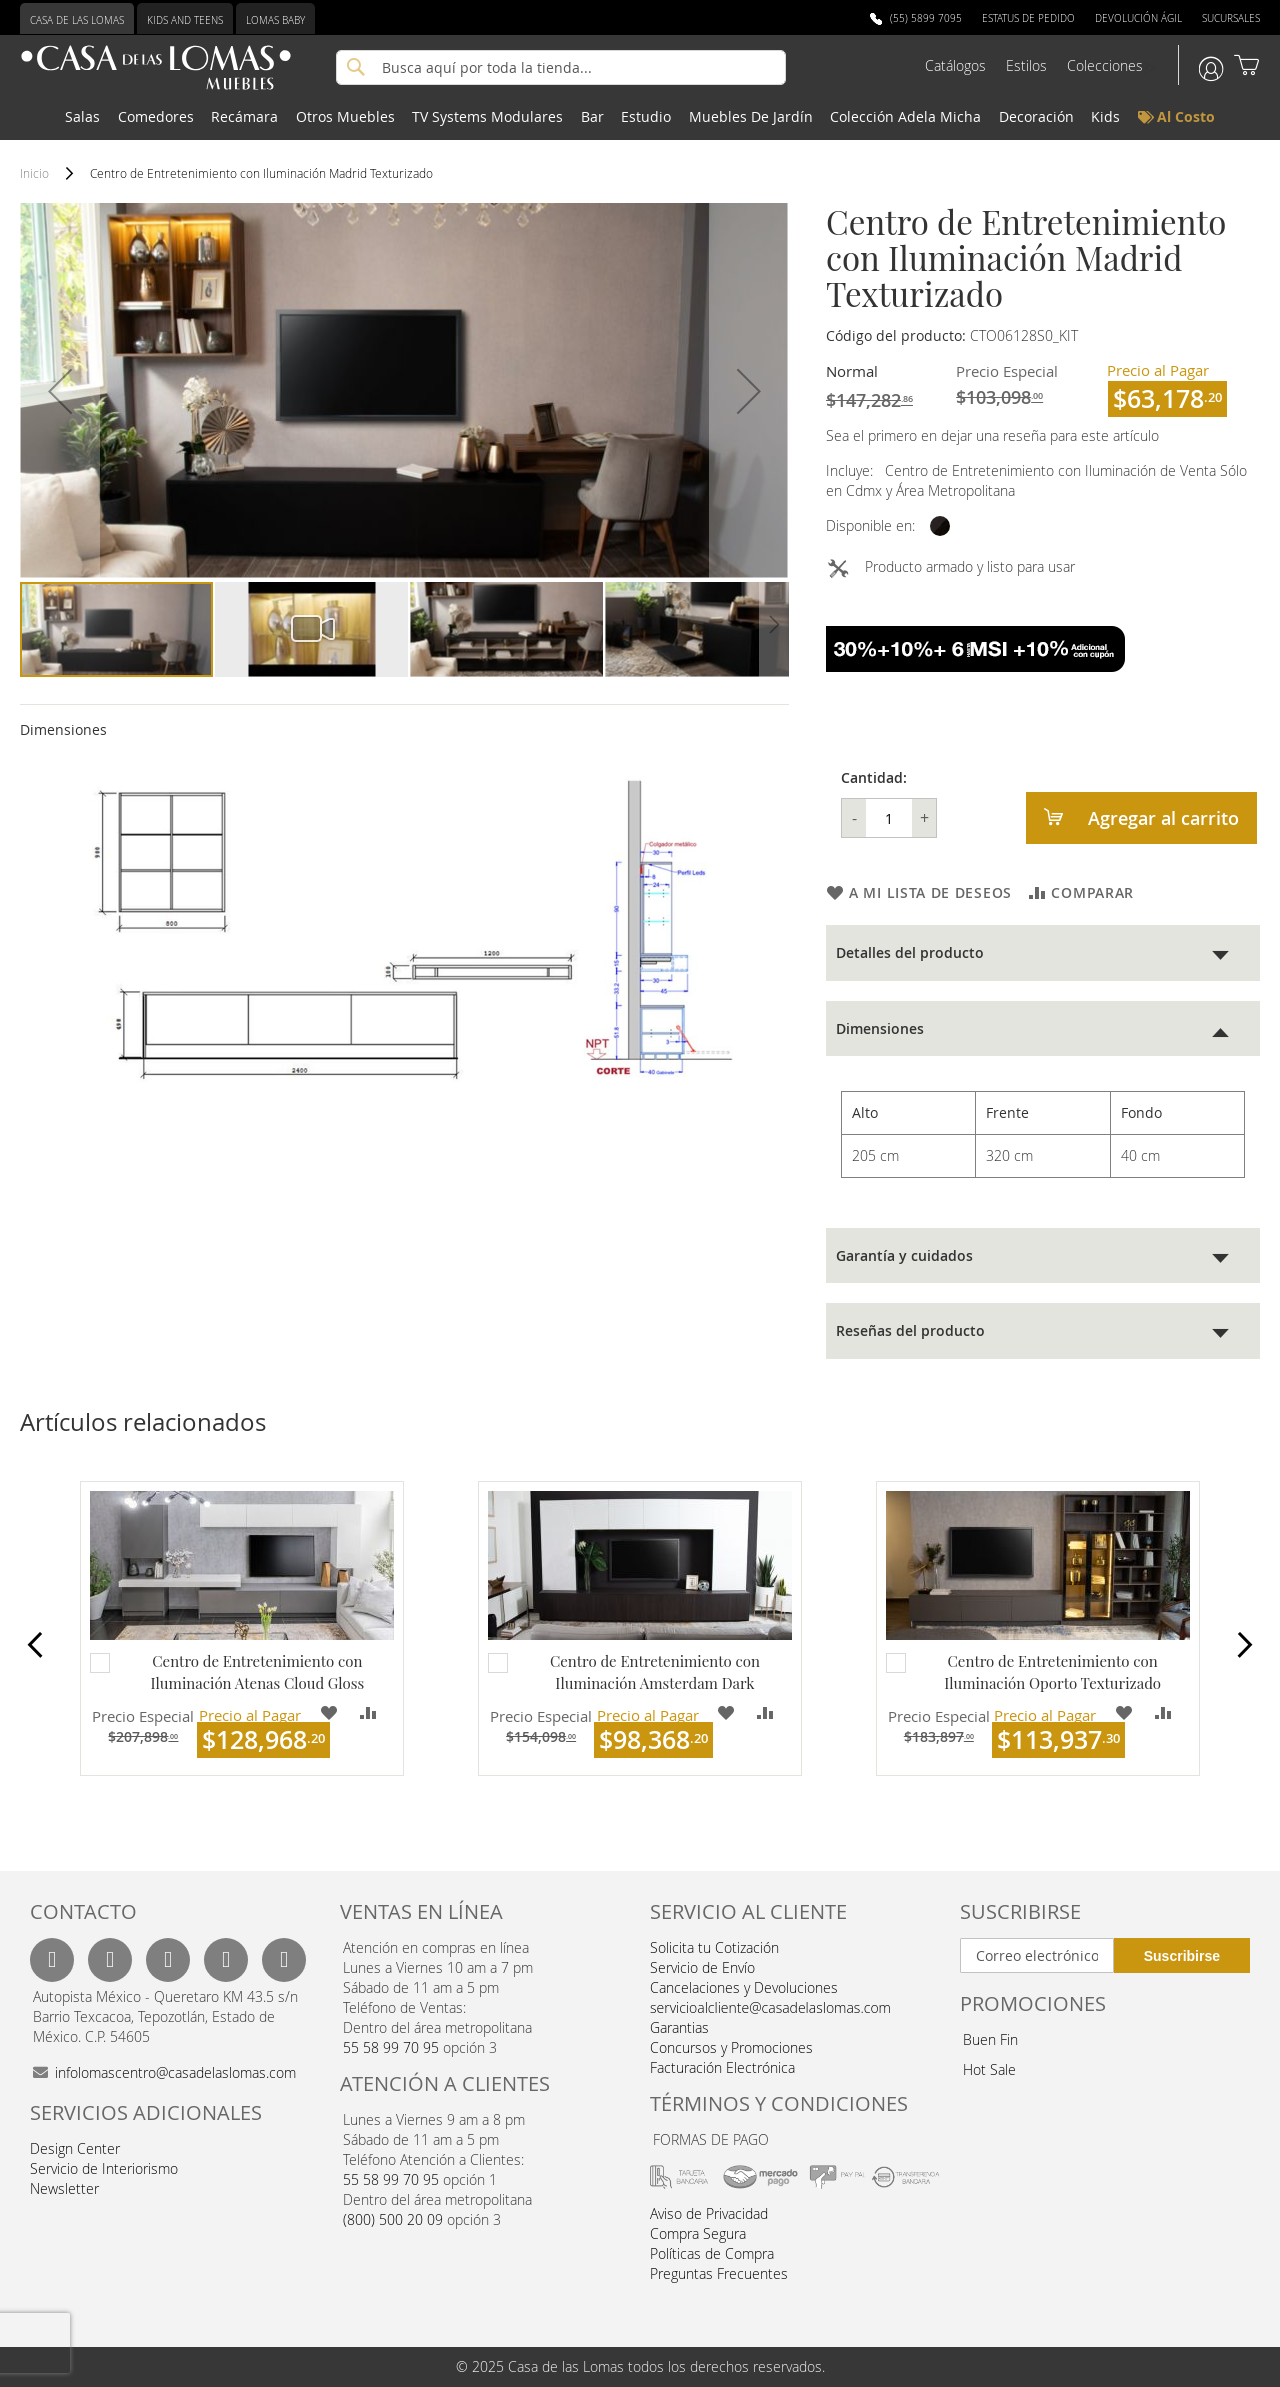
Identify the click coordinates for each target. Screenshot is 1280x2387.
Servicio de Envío (702, 1967)
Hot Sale (989, 2069)
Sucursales (1231, 18)
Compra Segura (698, 2233)
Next (1229, 1648)
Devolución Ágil (1138, 18)
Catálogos (955, 65)
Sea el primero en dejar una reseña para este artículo (992, 435)
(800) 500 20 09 (393, 2219)
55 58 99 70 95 (391, 2047)
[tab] (1043, 952)
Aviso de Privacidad (709, 2213)
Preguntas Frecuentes (719, 2273)
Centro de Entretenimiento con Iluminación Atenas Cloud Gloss (257, 1671)
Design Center (75, 2148)
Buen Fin (990, 2039)
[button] (60, 391)
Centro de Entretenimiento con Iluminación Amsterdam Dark (655, 1671)
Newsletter (64, 2188)
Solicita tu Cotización (714, 1947)
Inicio (34, 173)
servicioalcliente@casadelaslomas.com (770, 2007)
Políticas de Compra (712, 2253)
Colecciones (1105, 65)
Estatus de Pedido (1028, 18)
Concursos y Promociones (731, 2047)
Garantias (679, 2027)
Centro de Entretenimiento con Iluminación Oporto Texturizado (1052, 1671)
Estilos (1026, 65)
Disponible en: (870, 525)
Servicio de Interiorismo (104, 2168)
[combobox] (561, 67)
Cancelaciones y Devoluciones (744, 1987)
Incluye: (853, 470)
